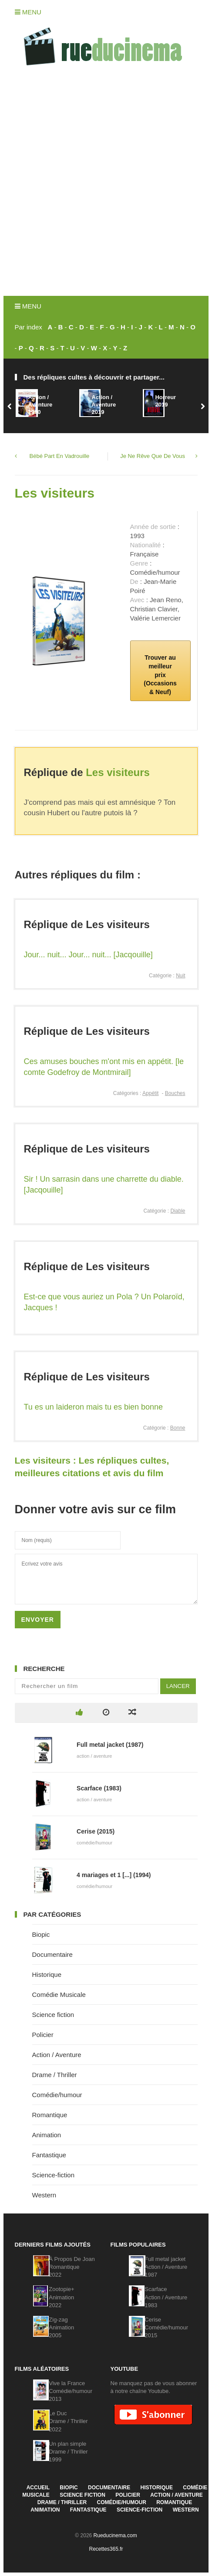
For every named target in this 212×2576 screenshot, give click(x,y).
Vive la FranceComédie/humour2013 (70, 2391)
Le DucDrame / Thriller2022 (68, 2421)
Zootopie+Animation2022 (61, 2297)
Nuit (180, 976)
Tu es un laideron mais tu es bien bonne (93, 1407)
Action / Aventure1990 (40, 404)
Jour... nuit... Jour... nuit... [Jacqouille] (88, 954)
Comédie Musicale (59, 1994)
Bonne (177, 1428)
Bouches (175, 1093)
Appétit (150, 1093)
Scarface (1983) (99, 1788)
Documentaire (52, 1954)
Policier (43, 2034)
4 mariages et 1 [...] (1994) (114, 1874)
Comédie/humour (57, 2094)
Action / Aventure (56, 2054)
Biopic (41, 1934)
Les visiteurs (54, 493)
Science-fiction (53, 2175)
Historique (47, 1974)
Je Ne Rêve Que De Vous (152, 456)
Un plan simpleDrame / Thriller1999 (68, 2451)
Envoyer (37, 1619)
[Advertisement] (106, 185)
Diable (177, 1211)
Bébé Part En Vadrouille (60, 456)
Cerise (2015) (95, 1831)
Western (44, 2195)
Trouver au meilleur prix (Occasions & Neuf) (160, 674)
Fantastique (49, 2155)
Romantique (49, 2114)
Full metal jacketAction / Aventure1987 (166, 2267)
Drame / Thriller (54, 2074)
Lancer (178, 1686)
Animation (46, 2135)
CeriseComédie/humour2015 (166, 2327)
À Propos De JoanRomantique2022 (72, 2267)
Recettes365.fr (106, 2549)
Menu (28, 12)
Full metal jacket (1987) (110, 1744)
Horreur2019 (165, 401)
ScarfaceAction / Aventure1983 (166, 2297)
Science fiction (53, 2014)
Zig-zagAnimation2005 (61, 2327)
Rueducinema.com (115, 2535)
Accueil (38, 2487)
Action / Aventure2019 (103, 404)
